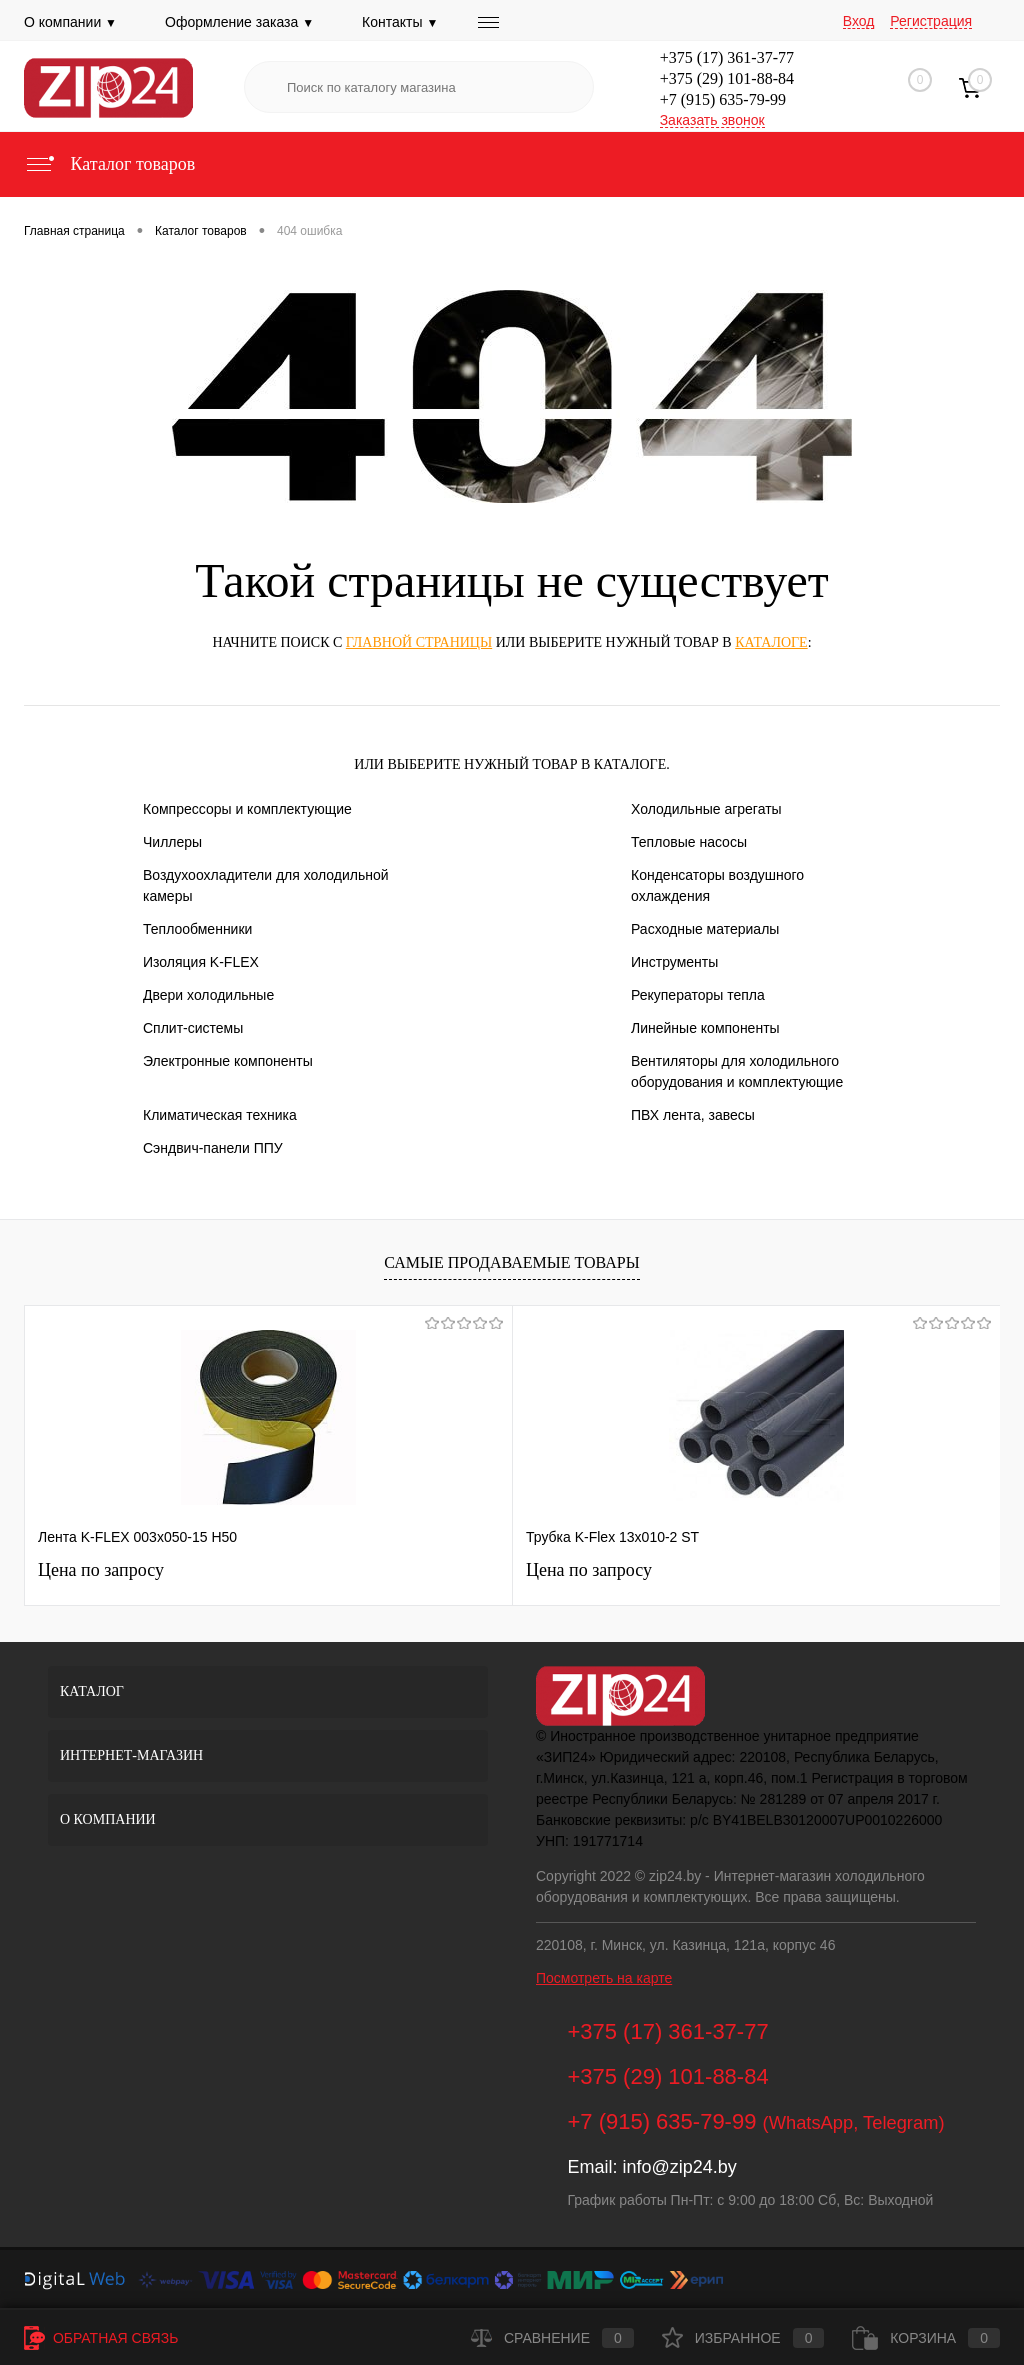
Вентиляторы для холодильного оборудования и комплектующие (737, 1071)
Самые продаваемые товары (511, 1262)
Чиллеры (172, 842)
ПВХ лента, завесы (693, 1115)
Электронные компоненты (228, 1061)
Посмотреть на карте (604, 1978)
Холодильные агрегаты (706, 809)
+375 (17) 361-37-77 (727, 57)
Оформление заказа (239, 22)
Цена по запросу (101, 1570)
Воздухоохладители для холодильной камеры (266, 885)
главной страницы (419, 642)
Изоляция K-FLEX (201, 962)
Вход (859, 21)
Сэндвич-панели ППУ (213, 1148)
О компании (70, 22)
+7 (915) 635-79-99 (723, 99)
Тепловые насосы (689, 842)
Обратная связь (101, 2338)
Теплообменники (197, 929)
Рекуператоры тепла (698, 995)
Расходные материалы (705, 929)
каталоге (771, 642)
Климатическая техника (220, 1115)
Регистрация (931, 21)
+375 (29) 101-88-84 (727, 78)
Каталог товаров (109, 164)
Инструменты (674, 962)
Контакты (400, 22)
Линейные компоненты (705, 1028)
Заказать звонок (712, 120)
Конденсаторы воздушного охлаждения (717, 885)
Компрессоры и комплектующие (247, 809)
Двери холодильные (208, 995)
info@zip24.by (679, 2167)
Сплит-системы (193, 1028)
